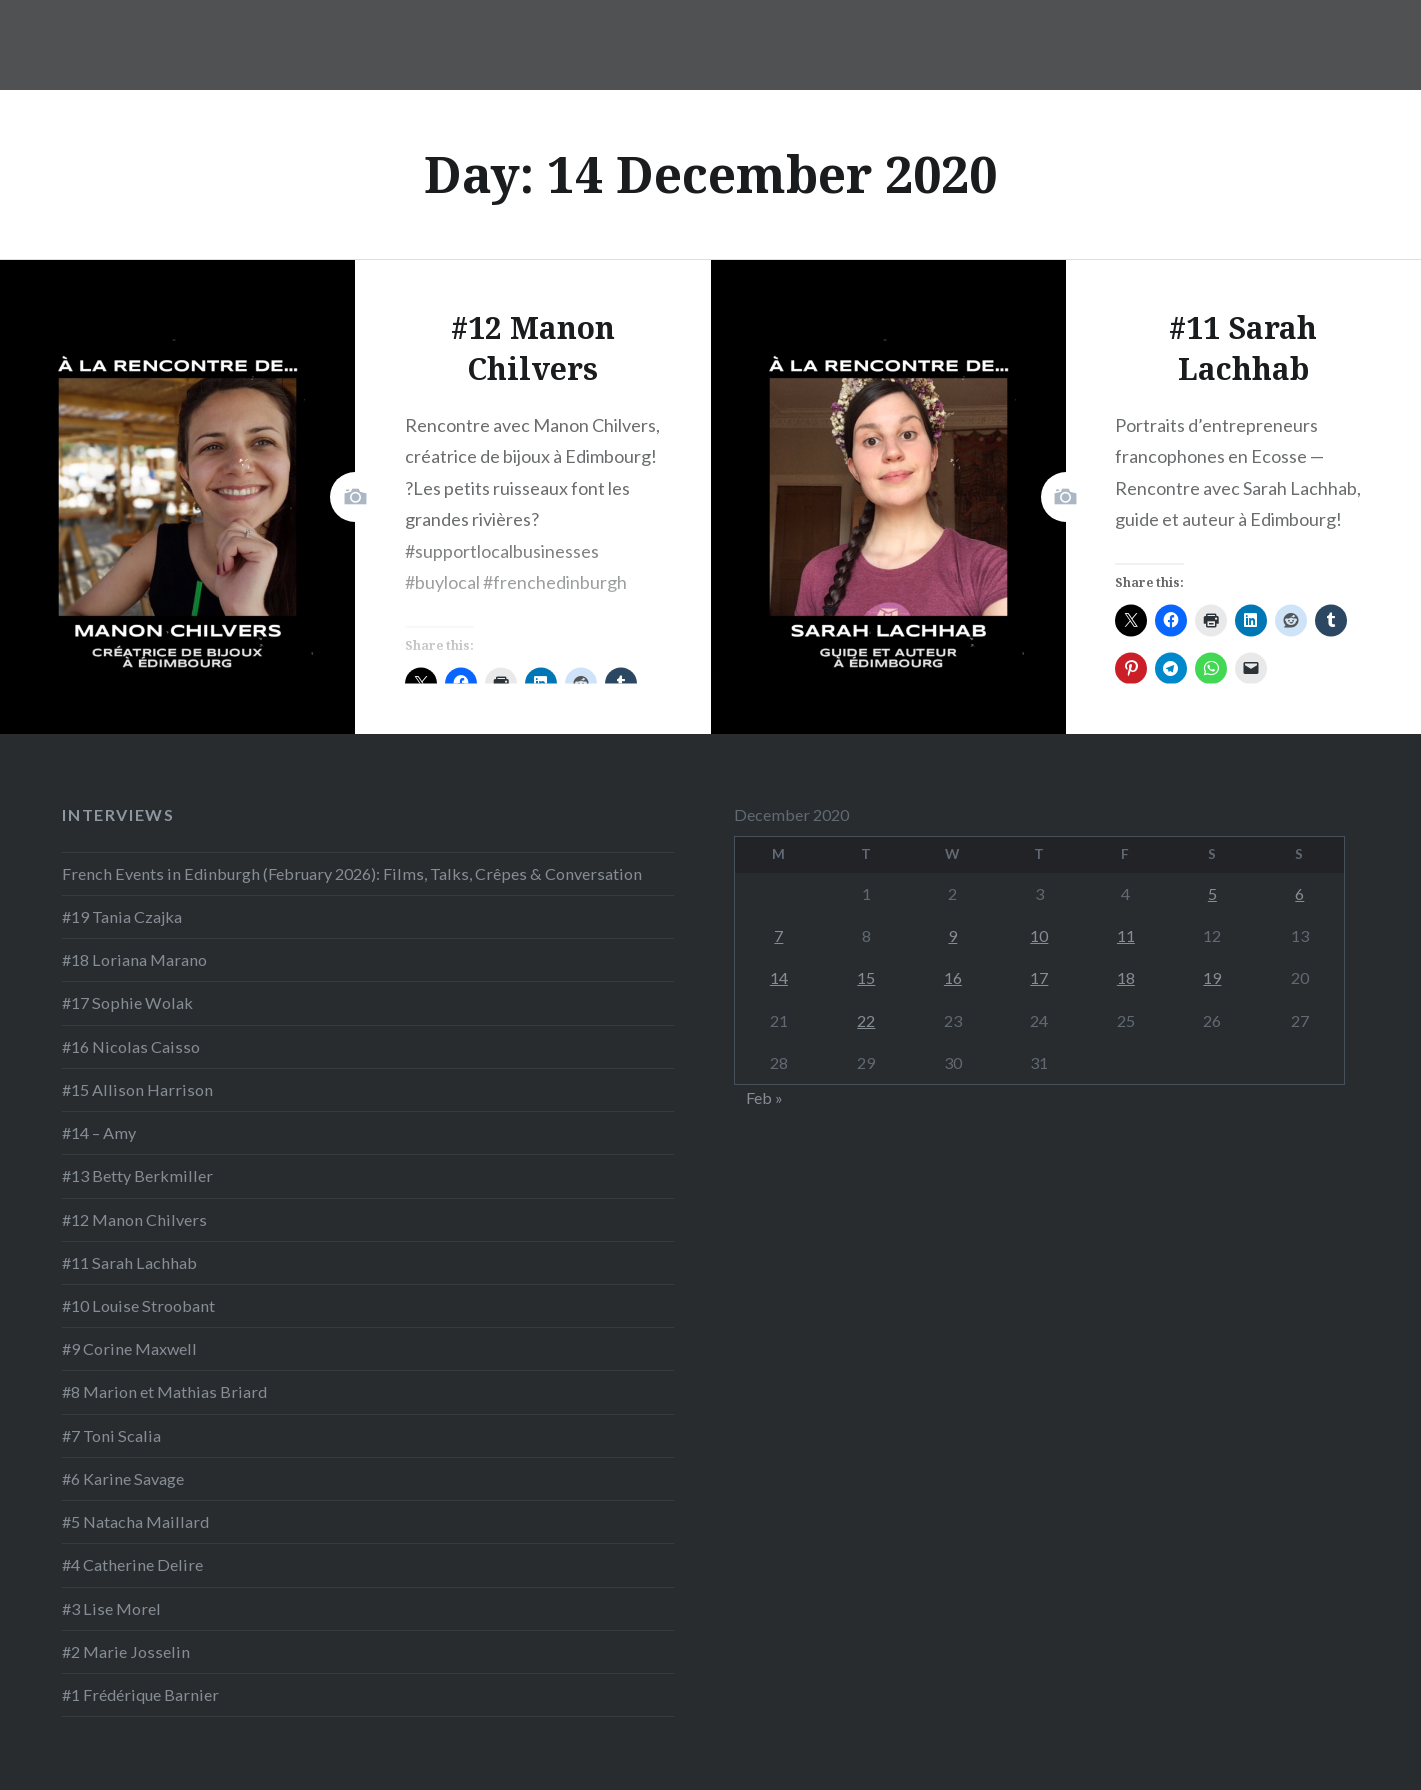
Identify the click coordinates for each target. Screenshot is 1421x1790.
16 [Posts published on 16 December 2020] (953, 977)
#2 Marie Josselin (126, 1651)
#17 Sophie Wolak (127, 1002)
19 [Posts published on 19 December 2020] (1212, 977)
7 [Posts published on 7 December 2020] (778, 935)
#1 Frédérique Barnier (140, 1694)
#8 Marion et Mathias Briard (164, 1391)
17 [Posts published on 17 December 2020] (1039, 977)
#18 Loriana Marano (134, 959)
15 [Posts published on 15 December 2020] (866, 977)
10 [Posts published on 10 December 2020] (1039, 935)
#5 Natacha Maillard (135, 1521)
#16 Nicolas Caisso (131, 1046)
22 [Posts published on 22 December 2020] (866, 1020)
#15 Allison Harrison (137, 1089)
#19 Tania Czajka (122, 916)
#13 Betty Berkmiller (137, 1175)
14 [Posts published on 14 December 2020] (779, 977)
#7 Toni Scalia (111, 1435)
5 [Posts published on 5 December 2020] (1212, 893)
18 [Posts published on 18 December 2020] (1126, 977)
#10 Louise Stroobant (138, 1305)
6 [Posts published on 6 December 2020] (1299, 893)
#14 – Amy (99, 1132)
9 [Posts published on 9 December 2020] (952, 935)
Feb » (764, 1097)
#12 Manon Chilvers (134, 1219)
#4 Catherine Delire (132, 1564)
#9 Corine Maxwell (129, 1348)
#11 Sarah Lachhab (129, 1262)
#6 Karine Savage (123, 1478)
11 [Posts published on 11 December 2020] (1126, 935)
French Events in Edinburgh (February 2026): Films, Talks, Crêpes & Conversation (352, 873)
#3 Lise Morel (111, 1608)
